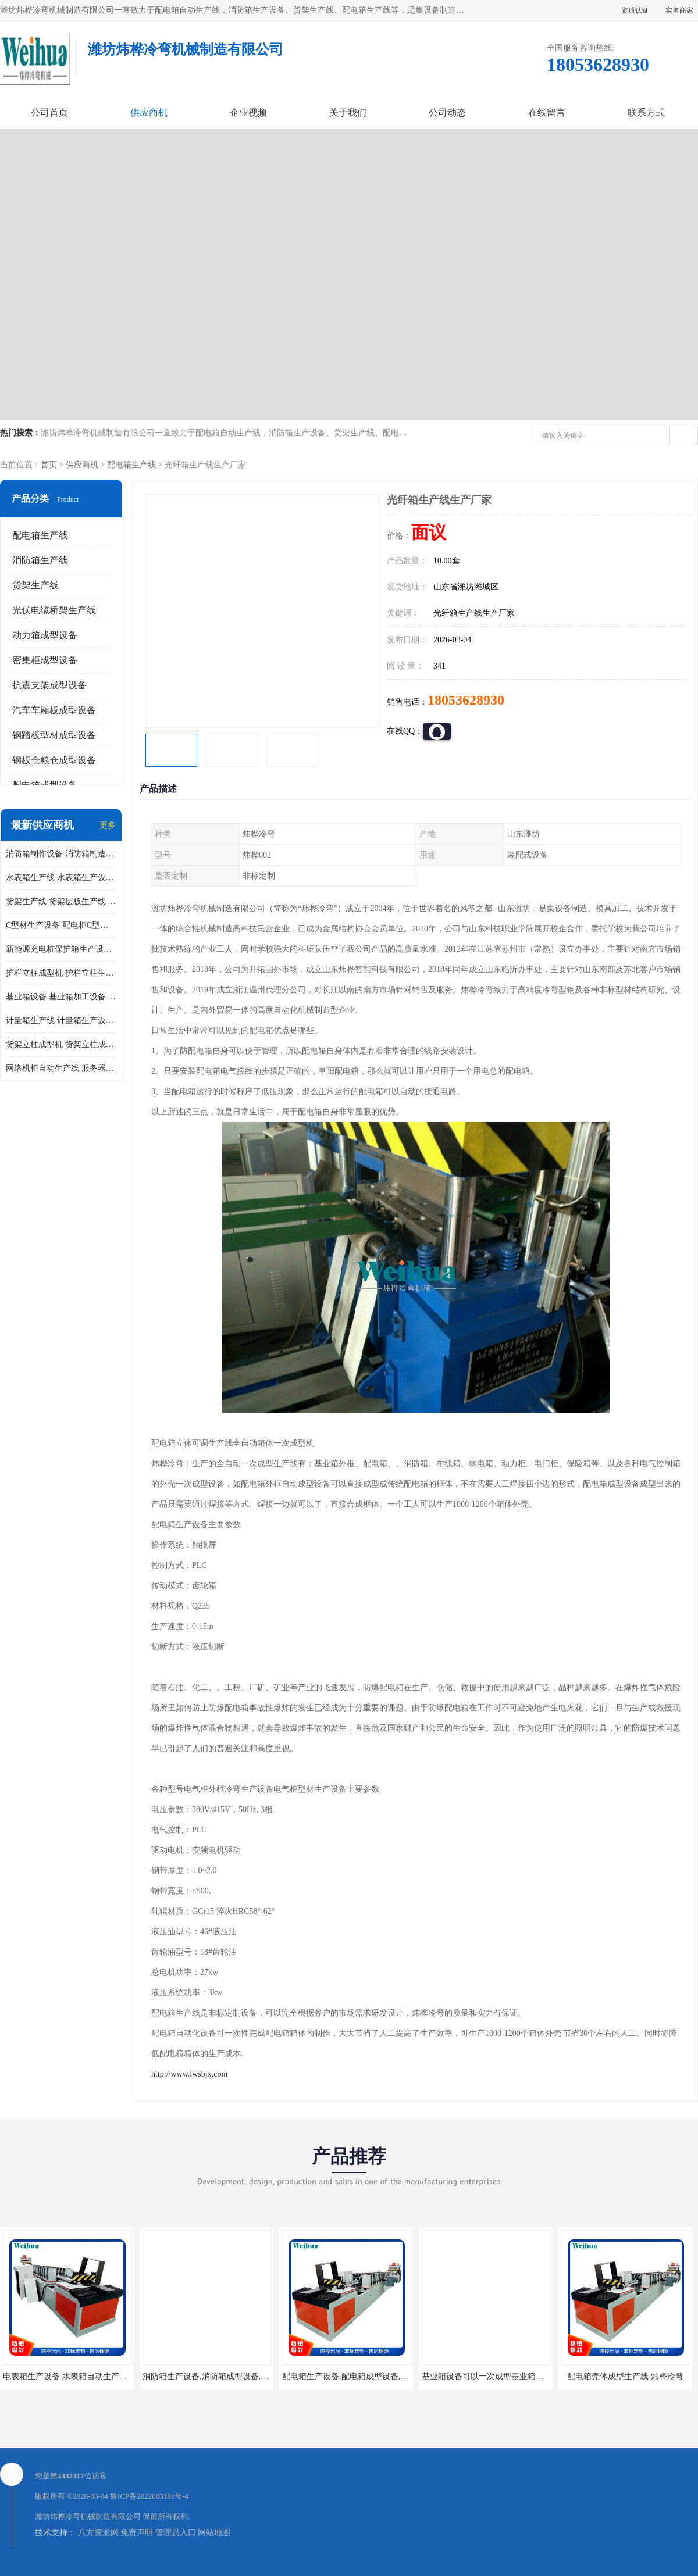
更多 (107, 825)
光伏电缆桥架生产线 (54, 610)
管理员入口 (175, 2532)
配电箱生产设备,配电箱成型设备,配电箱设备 (361, 2376)
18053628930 (466, 700)
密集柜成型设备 (44, 660)
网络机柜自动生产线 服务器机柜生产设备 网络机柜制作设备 (61, 1068)
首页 (49, 464)
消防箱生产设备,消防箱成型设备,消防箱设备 (222, 2376)
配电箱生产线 (131, 464)
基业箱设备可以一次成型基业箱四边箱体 (495, 2376)
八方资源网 (98, 2532)
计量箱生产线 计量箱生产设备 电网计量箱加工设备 (61, 1020)
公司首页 (49, 112)
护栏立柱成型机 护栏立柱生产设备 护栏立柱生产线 (61, 973)
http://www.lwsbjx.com (189, 2074)
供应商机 (149, 112)
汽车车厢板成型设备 (54, 710)
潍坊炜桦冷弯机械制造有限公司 (88, 2516)
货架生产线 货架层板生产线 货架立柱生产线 (61, 901)
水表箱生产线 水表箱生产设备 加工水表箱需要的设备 (61, 877)
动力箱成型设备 (44, 635)
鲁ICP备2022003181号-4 (149, 2496)
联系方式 (646, 112)
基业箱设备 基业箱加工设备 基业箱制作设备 (61, 996)
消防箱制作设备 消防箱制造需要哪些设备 (61, 853)
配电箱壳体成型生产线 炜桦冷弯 (625, 2376)
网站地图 (214, 2532)
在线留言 (546, 112)
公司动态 (447, 112)
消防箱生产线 (40, 560)
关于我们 (347, 112)
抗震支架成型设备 (49, 685)
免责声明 (136, 2532)
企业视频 (248, 112)
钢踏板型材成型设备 (54, 735)
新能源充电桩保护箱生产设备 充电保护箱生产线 (61, 949)
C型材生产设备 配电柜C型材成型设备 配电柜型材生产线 (61, 925)
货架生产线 (35, 585)
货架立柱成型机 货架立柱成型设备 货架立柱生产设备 (61, 1044)
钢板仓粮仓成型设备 (54, 760)
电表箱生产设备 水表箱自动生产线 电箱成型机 (86, 2376)
